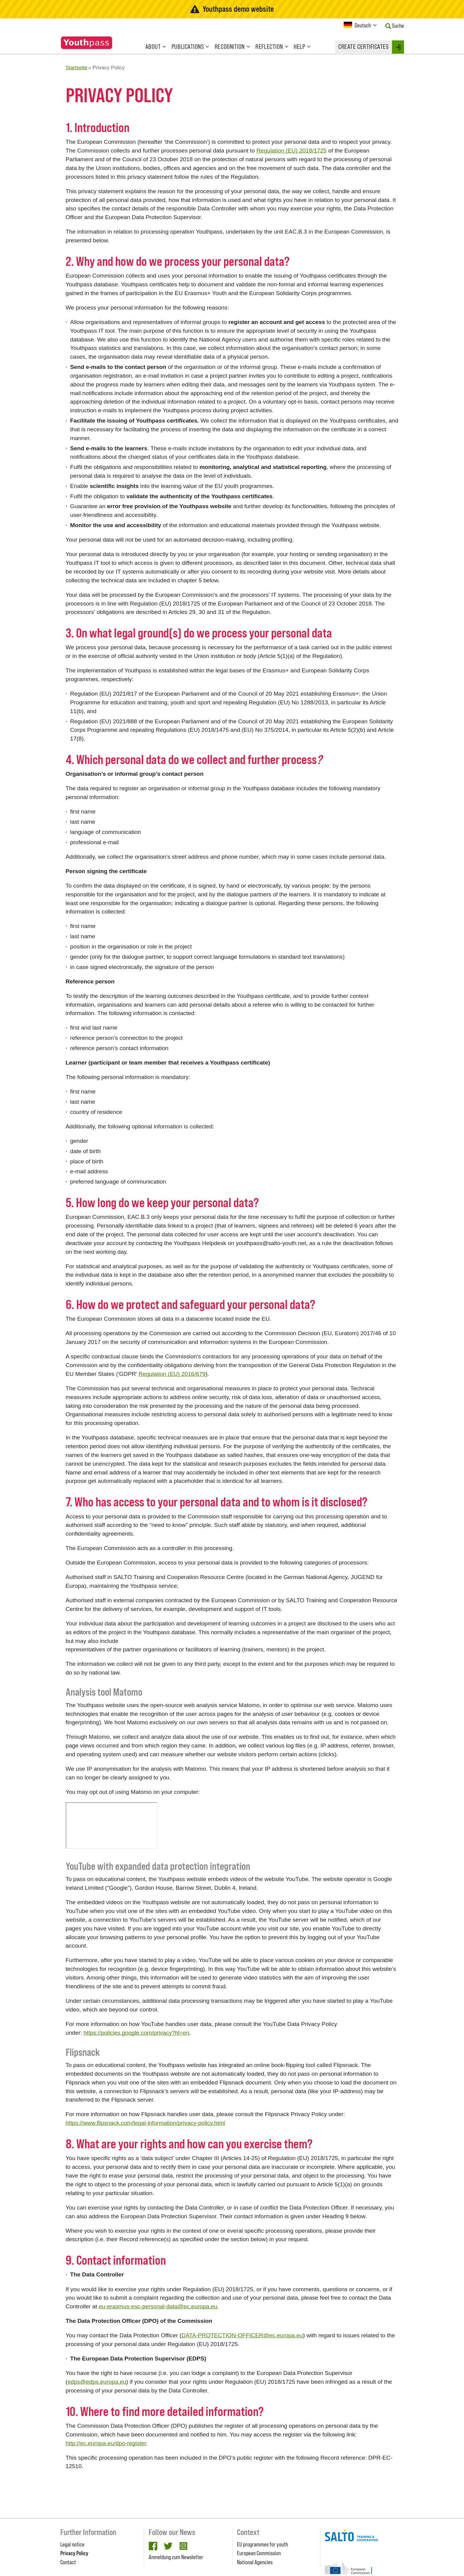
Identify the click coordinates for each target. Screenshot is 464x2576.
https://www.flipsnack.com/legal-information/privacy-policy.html (145, 2123)
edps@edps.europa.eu (97, 2382)
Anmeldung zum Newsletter (176, 2557)
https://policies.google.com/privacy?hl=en (136, 2033)
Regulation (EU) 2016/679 (172, 1374)
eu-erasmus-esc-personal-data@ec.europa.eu (158, 2306)
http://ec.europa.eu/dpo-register (106, 2443)
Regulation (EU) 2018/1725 (291, 150)
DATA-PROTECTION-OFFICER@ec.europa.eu (242, 2335)
